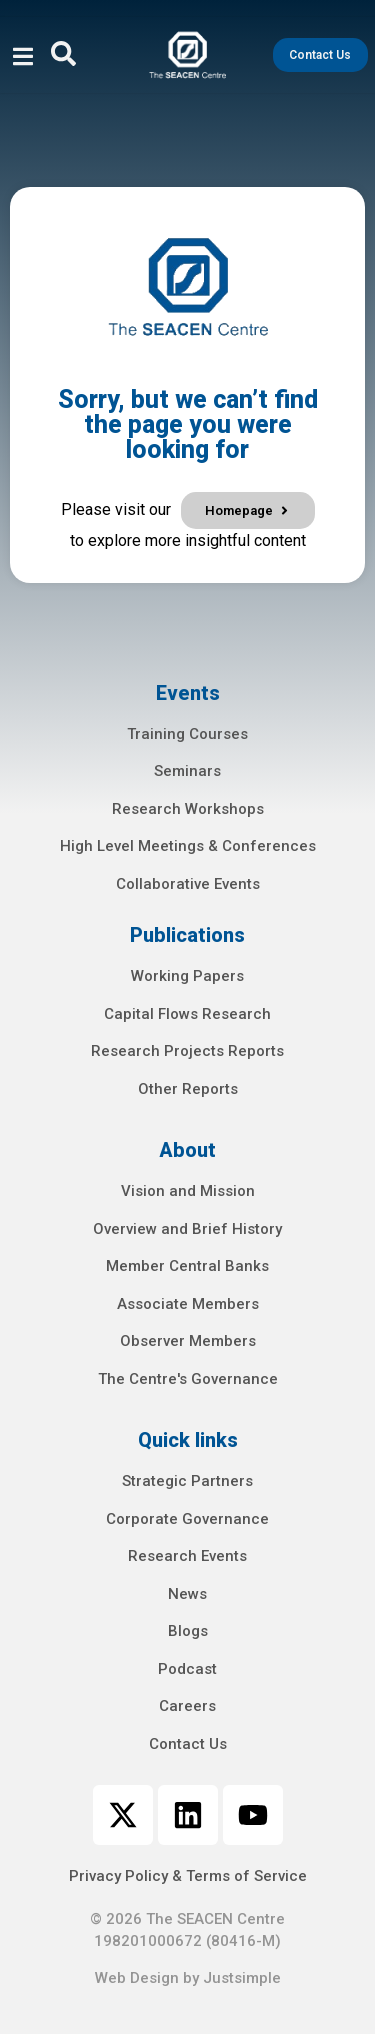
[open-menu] (23, 60)
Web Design (137, 1978)
